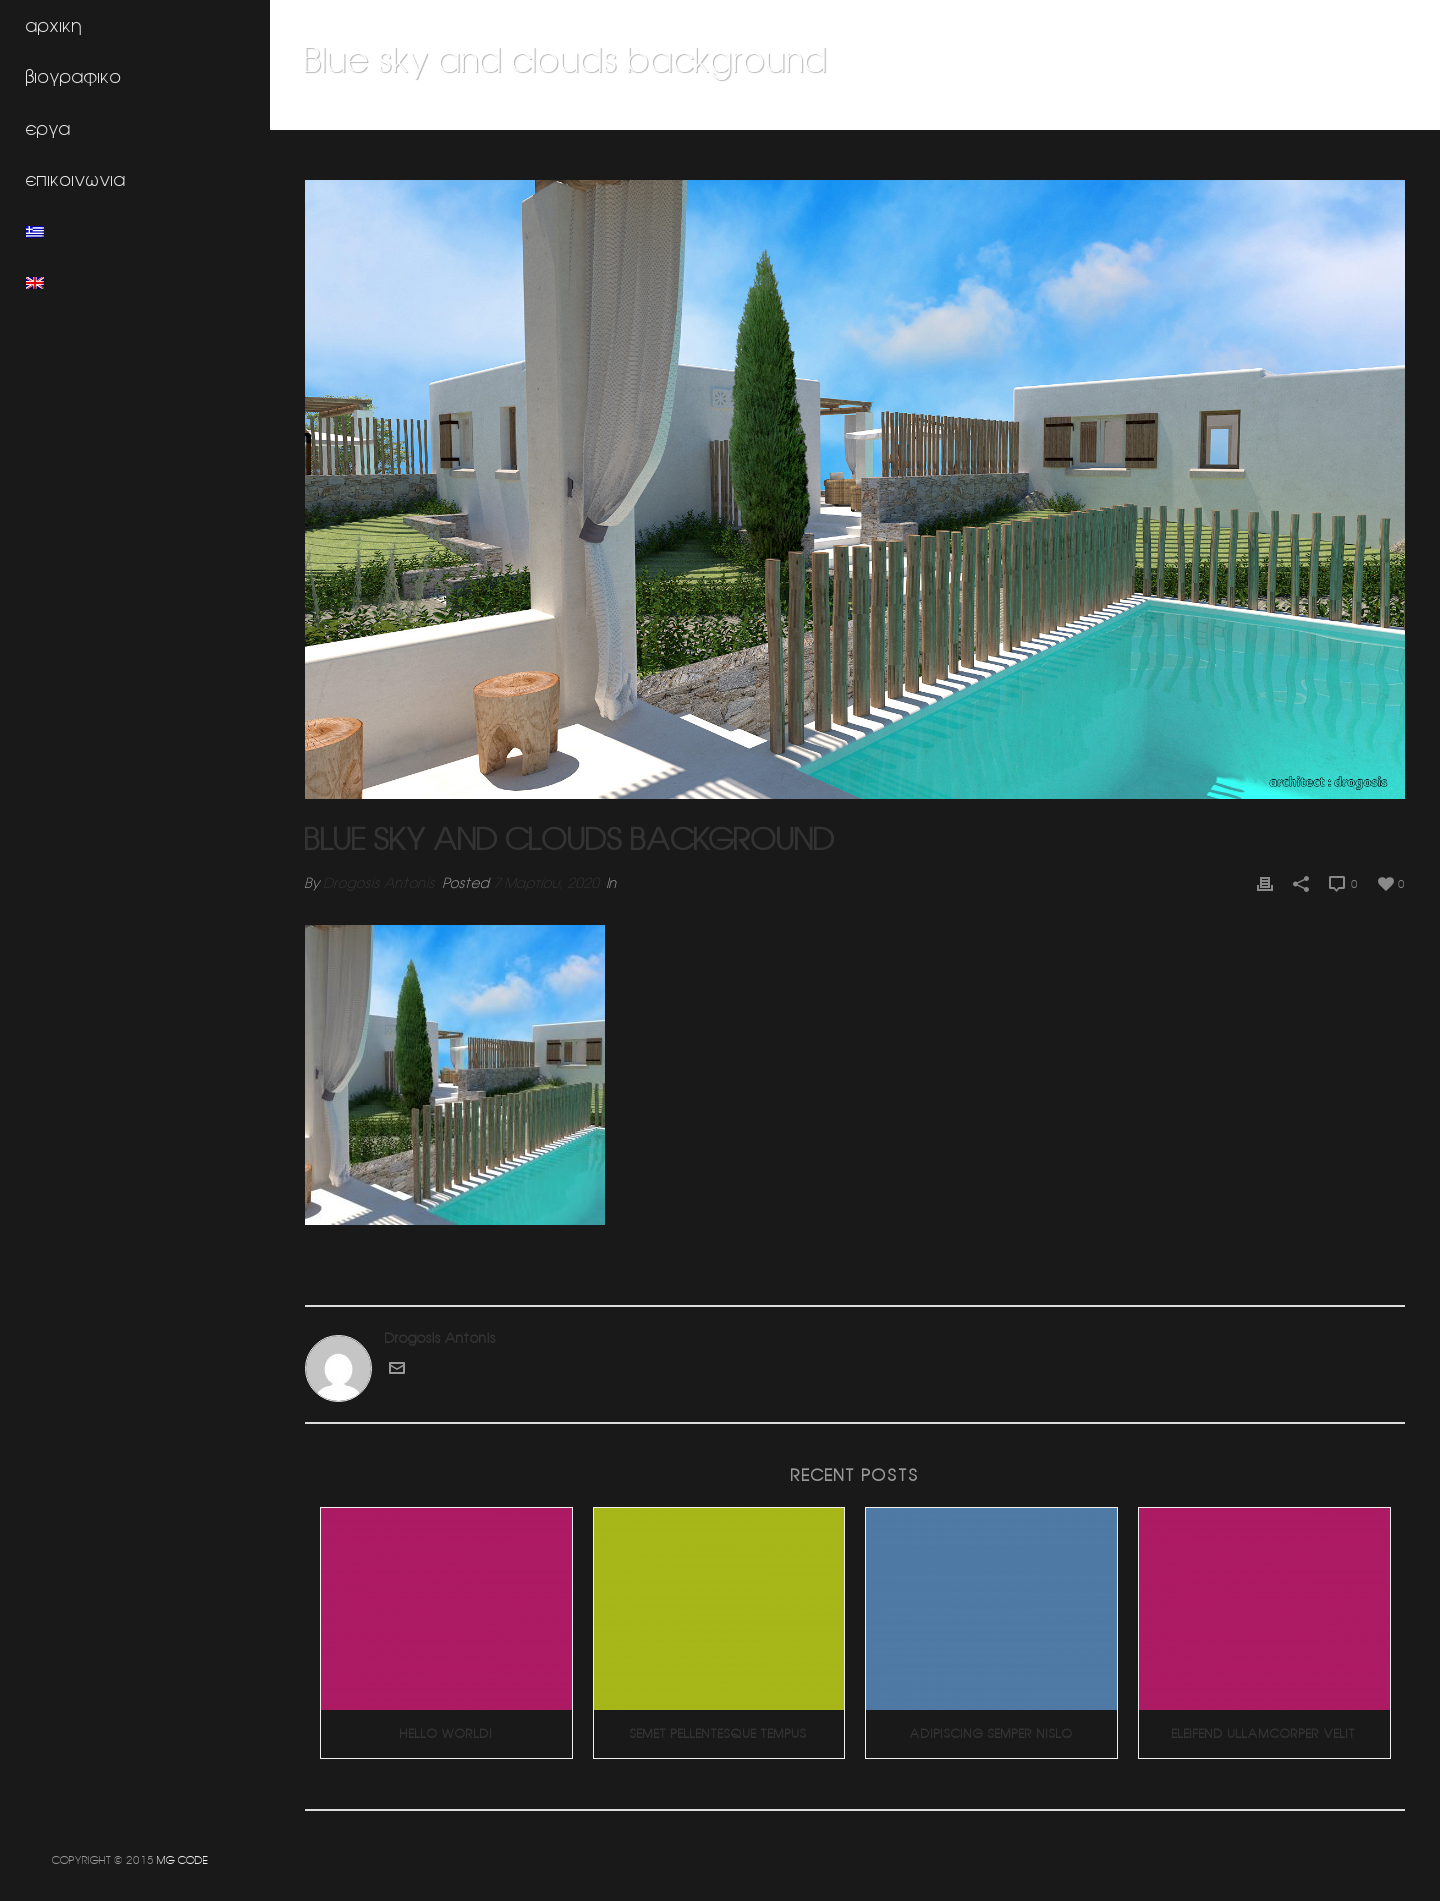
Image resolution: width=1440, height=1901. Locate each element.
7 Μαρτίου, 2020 (546, 883)
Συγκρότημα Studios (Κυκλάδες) (1076, 111)
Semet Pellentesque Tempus (718, 1733)
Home (952, 111)
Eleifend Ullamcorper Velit (1264, 1733)
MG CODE (182, 1859)
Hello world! (446, 1733)
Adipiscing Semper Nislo (991, 1733)
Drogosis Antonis (379, 883)
